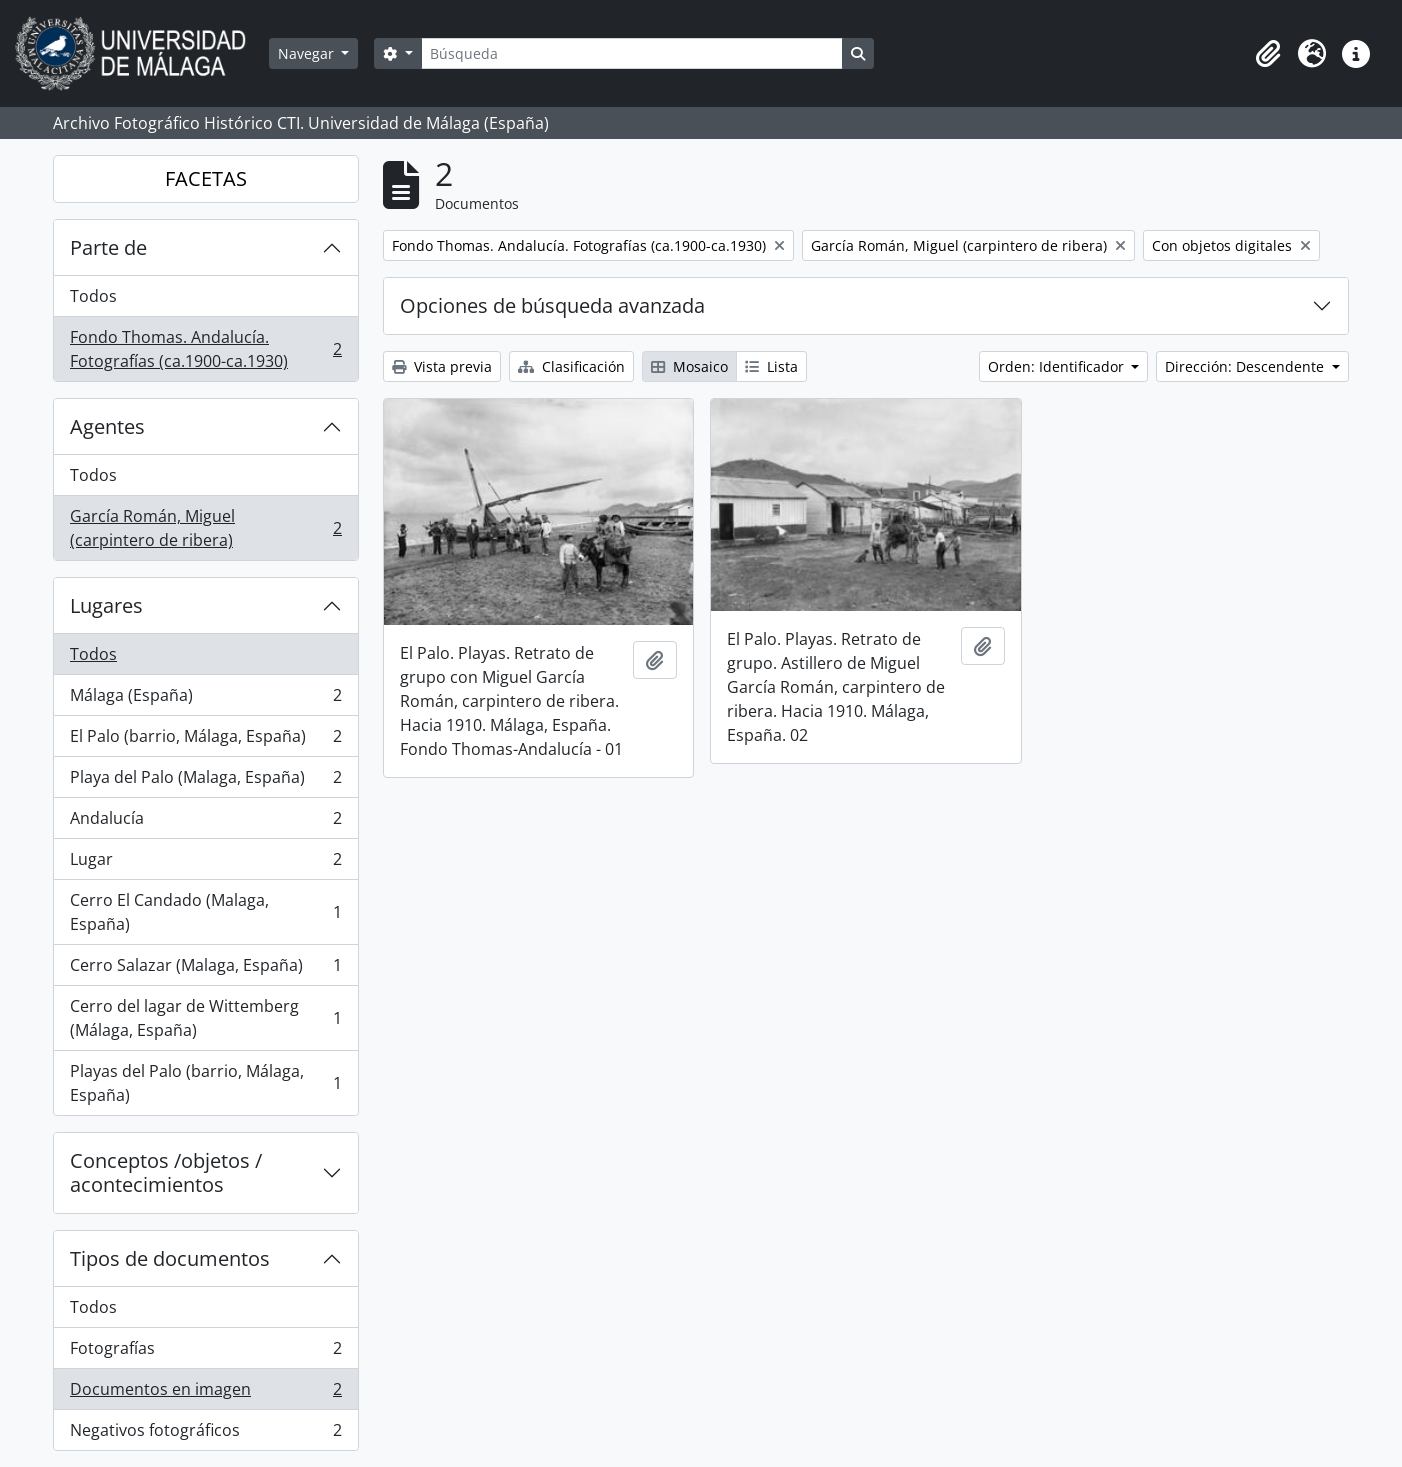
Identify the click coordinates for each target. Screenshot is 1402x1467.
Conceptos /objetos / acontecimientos (166, 1172)
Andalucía (205, 822)
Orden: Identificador (1058, 366)
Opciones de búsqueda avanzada (552, 305)
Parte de (108, 247)
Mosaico (689, 366)
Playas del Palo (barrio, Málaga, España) (205, 1083)
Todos (93, 296)
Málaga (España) (205, 699)
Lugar (205, 863)
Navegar (308, 53)
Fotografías (205, 1352)
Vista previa (442, 366)
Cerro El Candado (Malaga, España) (205, 912)
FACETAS (206, 178)
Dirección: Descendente (1246, 366)
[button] (1268, 54)
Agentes (107, 426)
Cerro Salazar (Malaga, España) (205, 969)
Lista (771, 366)
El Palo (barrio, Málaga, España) (205, 740)
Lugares (106, 605)
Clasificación (571, 366)
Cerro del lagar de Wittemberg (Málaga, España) (205, 1018)
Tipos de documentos (170, 1258)
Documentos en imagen (205, 1393)
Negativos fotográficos (205, 1434)
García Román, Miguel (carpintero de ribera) (205, 528)
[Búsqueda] (632, 53)
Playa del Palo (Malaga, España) (205, 781)
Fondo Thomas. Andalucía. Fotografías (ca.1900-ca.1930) (205, 349)
